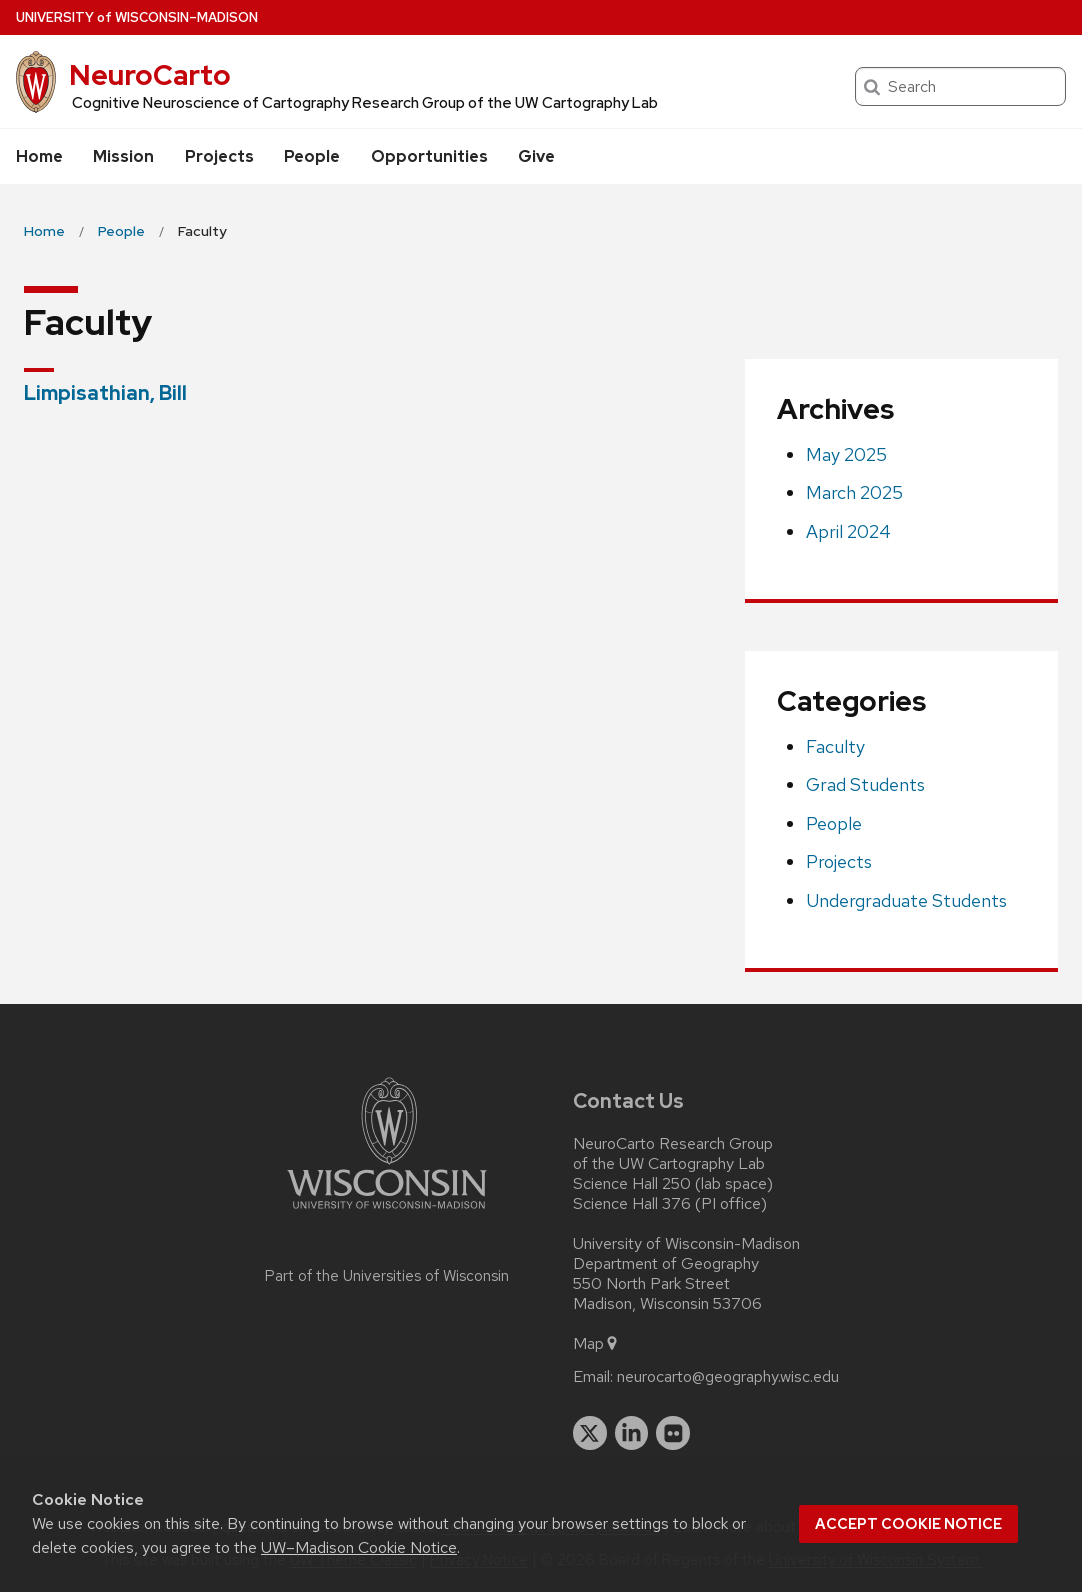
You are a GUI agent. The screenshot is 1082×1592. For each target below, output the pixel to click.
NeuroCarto (150, 75)
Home (39, 156)
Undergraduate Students (906, 900)
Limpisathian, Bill (105, 393)
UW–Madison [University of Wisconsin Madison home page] (137, 17)
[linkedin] (632, 1433)
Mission (123, 156)
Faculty (835, 746)
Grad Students (865, 784)
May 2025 (846, 454)
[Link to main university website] (387, 1212)
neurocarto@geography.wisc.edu (728, 1377)
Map (596, 1344)
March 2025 (854, 492)
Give (536, 156)
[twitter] (590, 1433)
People (312, 156)
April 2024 (848, 531)
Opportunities (429, 156)
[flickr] (673, 1433)
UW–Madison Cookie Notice (359, 1547)
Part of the (387, 1276)
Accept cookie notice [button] (908, 1524)
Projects (219, 156)
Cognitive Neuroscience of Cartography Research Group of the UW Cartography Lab (365, 103)
